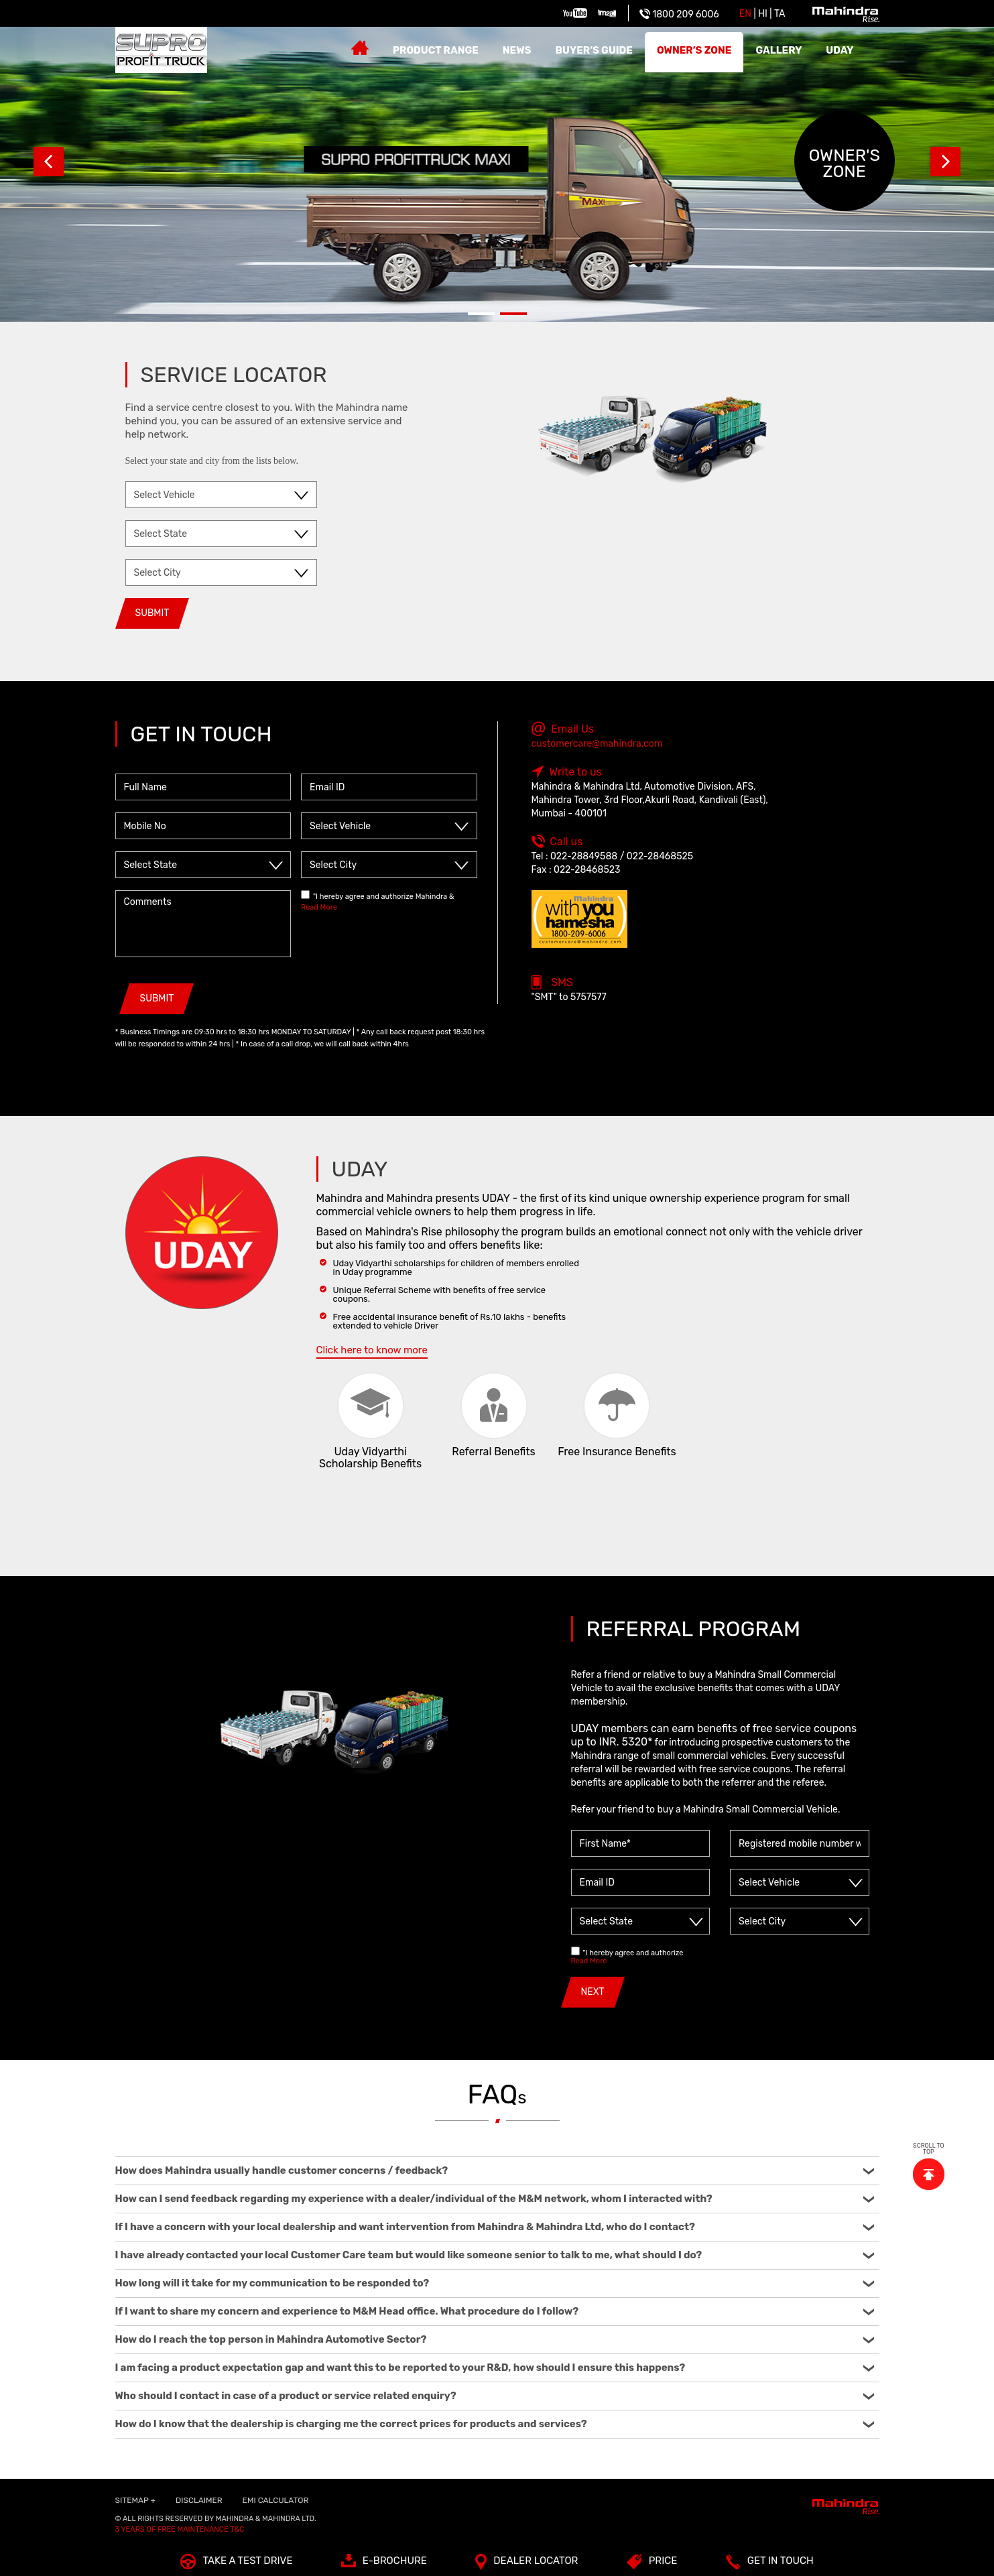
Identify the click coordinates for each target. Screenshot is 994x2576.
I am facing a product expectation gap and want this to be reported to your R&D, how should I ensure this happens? (494, 2368)
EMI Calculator (276, 2500)
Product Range (436, 50)
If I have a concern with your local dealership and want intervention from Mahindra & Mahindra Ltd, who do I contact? (494, 2227)
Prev (49, 161)
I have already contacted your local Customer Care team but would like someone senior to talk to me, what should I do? (494, 2255)
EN (745, 13)
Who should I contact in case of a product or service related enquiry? (494, 2396)
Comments (203, 923)
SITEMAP (135, 2500)
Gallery (778, 50)
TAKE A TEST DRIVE (236, 2564)
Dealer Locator (526, 2564)
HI (762, 13)
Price (652, 2564)
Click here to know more (372, 1350)
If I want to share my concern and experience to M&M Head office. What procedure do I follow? (494, 2311)
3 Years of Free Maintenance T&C (180, 2529)
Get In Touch (770, 2564)
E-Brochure (384, 2564)
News (517, 50)
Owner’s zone (694, 50)
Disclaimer (199, 2500)
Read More (319, 907)
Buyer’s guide (594, 50)
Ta (779, 13)
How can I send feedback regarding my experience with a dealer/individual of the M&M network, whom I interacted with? (494, 2199)
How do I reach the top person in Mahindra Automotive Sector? (494, 2339)
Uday (839, 50)
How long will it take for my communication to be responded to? (494, 2283)
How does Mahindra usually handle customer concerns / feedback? (494, 2170)
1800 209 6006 (679, 14)
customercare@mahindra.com (597, 743)
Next (945, 161)
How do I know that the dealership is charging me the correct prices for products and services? (494, 2424)
